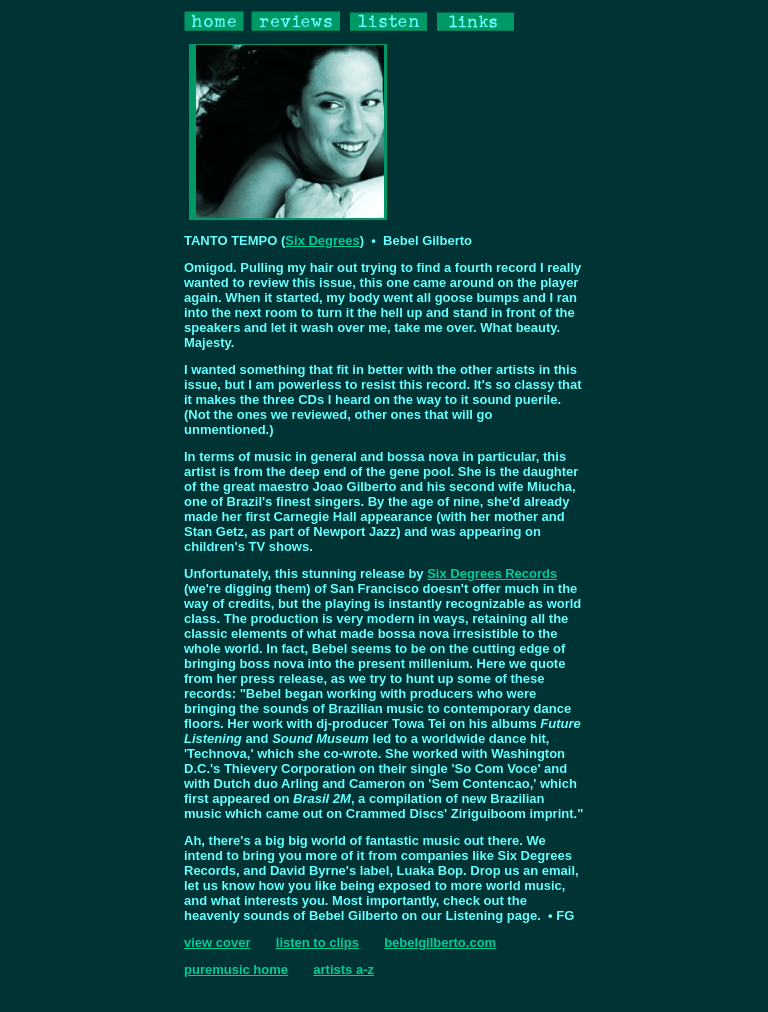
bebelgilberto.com (440, 942)
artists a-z (343, 969)
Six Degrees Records (492, 573)
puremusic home (236, 969)
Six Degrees (322, 240)
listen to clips (317, 942)
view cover (217, 942)
